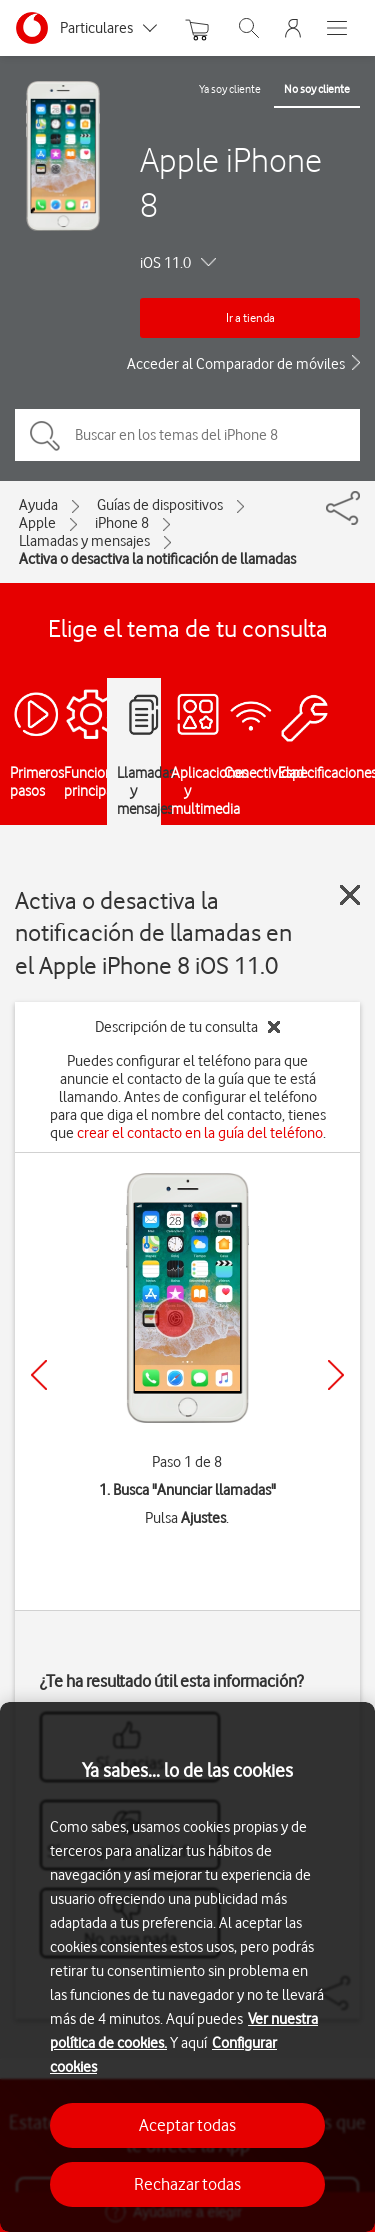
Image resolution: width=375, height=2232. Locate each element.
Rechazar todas (187, 2184)
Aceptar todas (187, 2125)
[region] (187, 1967)
